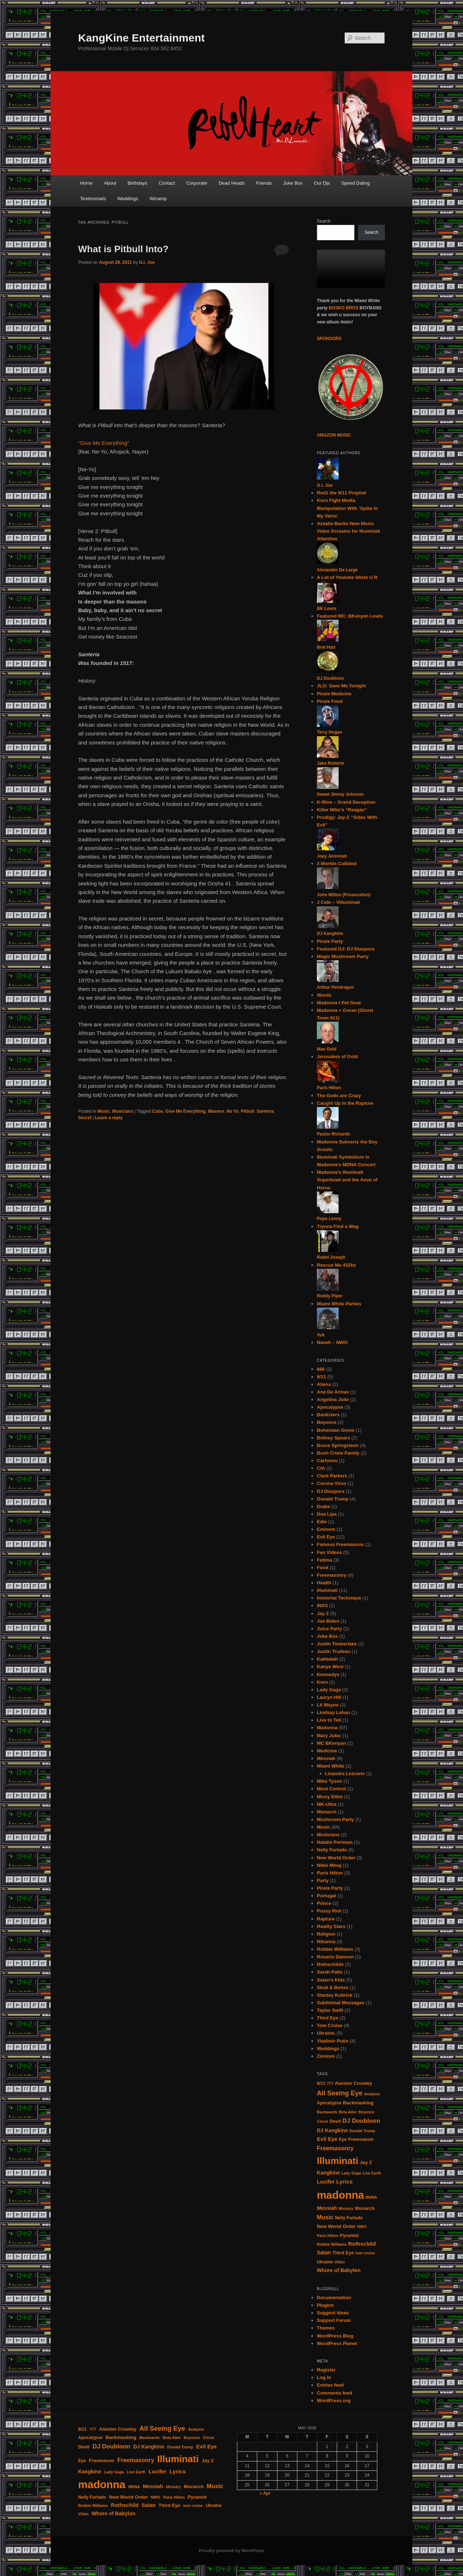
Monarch (326, 1812)
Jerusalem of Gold (337, 1056)
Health (324, 1582)
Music (103, 1111)
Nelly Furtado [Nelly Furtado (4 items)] (349, 2217)
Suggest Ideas (333, 2312)
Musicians (122, 1111)
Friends (264, 183)
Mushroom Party (335, 1819)
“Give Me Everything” (103, 443)
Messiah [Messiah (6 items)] (327, 2208)
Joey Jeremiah (332, 856)
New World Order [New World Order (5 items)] (336, 2226)
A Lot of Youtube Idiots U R (347, 577)
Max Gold (326, 1049)
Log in (324, 2377)
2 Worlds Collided (337, 863)
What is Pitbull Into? (123, 249)
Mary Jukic (329, 1735)
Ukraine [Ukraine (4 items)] (325, 2261)
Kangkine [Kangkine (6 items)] (328, 2173)
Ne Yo (232, 1111)
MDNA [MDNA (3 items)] (371, 2197)
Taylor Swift (330, 2010)
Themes (326, 2328)
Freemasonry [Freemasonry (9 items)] (335, 2148)
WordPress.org (334, 2400)
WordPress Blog (335, 2336)
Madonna (327, 1727)
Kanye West (330, 1666)
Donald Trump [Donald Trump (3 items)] (362, 2131)
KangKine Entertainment (141, 38)
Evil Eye (326, 1537)
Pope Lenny (329, 1218)
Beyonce (326, 1422)
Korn (322, 1682)
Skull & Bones (332, 1987)
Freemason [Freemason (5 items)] (361, 2139)
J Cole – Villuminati (338, 902)
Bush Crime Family (338, 1453)
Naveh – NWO (332, 1342)
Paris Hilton (329, 1087)
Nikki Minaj (329, 1865)
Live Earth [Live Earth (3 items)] (371, 2173)
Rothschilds (330, 1964)
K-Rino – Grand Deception (346, 802)
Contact (167, 183)
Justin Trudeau (333, 1651)
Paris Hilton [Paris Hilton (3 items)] (327, 2235)
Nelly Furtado (332, 1849)
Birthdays (137, 183)
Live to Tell (329, 1720)
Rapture (326, 1919)
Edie (322, 1521)
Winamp (158, 198)
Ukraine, (326, 2033)
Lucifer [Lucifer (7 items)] (326, 2182)
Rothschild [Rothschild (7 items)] (362, 2244)
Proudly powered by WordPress (231, 2550)
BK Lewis (326, 608)
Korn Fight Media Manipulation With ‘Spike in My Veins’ (347, 508)
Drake (323, 1506)
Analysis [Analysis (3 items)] (372, 2094)
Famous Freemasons (340, 1544)
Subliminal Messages (341, 2002)
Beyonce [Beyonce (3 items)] (366, 2112)
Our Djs (322, 183)
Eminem (326, 1529)
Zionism (326, 2056)
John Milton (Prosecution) (343, 894)
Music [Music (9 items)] (325, 2217)
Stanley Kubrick (334, 1995)
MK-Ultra (326, 1804)
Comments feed (334, 2393)
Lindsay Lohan (333, 1712)
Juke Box (292, 183)
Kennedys (328, 1674)
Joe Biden (328, 1621)
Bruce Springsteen (338, 1445)
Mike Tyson (329, 1781)
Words (324, 995)
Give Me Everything (185, 1111)
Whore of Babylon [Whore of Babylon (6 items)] (339, 2270)
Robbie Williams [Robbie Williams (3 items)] (332, 2244)
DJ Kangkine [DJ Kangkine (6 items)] (332, 2130)
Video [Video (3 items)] (339, 2262)
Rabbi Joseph (331, 1257)
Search (324, 221)
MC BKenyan (331, 1743)
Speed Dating (355, 183)
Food (322, 1567)
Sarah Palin (330, 1972)
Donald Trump (332, 1499)
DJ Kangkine (330, 933)
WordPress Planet (337, 2343)
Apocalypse (330, 1407)
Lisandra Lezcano (345, 1773)
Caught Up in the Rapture (345, 1103)
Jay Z (323, 1613)
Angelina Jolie (333, 1399)
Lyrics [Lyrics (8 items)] (344, 2181)
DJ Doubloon (330, 678)
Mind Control (331, 1788)
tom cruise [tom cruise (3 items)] (365, 2253)
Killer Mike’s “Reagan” (342, 809)
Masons (216, 1111)
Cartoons (327, 1460)
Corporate (196, 183)
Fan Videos (329, 1552)
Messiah (326, 1758)
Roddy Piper (330, 1295)
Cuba (157, 1111)
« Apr (265, 2493)
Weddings (127, 198)
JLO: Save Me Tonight (341, 685)
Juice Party (329, 1628)
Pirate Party (330, 941)
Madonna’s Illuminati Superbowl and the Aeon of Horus (347, 1179)
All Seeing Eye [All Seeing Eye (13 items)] (339, 2093)
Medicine (327, 1750)
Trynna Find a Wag (337, 1226)
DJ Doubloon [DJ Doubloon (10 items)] (361, 2120)
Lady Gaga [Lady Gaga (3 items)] (351, 2173)
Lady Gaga (329, 1689)
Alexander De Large (337, 569)
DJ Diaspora (330, 1491)
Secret (85, 1117)
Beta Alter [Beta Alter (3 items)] (348, 2112)
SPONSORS (329, 338)
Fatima (324, 1560)
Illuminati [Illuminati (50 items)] (337, 2160)
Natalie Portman (335, 1842)
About (110, 183)
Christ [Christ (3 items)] (322, 2121)
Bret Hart (326, 647)
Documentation (334, 2297)
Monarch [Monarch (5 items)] (365, 2208)
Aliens (324, 1384)
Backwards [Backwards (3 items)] (327, 2112)
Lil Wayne (328, 1705)
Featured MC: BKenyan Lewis (350, 616)
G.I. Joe (146, 262)
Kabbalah (327, 1659)
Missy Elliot (330, 1796)
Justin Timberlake (337, 1644)
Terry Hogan (329, 732)
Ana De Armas (333, 1392)
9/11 (321, 1376)
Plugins (325, 2305)
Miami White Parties (339, 1303)
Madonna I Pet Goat (339, 1002)
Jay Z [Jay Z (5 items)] (366, 2162)
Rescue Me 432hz (336, 1265)
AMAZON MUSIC (334, 435)
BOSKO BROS (343, 307)
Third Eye (327, 2018)
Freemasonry (332, 1575)
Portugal (326, 1895)
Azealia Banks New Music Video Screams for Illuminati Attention (348, 531)
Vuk (321, 1335)
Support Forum (334, 2320)
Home (86, 183)
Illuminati (327, 1590)
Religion (326, 1934)
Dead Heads (231, 183)
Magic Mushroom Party (343, 956)
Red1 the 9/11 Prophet (341, 492)
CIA (321, 1468)
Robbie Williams (335, 1949)
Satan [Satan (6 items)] (324, 2252)
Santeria (264, 1111)
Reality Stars (331, 1926)
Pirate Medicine (334, 693)
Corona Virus (331, 1483)
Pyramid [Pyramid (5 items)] (349, 2235)
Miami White (330, 1766)
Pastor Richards (333, 1134)
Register (326, 2370)
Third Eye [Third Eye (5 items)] (343, 2252)
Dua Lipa (327, 1514)
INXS (322, 1605)
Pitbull (247, 1111)
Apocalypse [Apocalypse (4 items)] (329, 2102)
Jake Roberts (330, 763)
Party (323, 1880)
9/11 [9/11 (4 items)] (321, 2083)
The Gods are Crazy (339, 1095)
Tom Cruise (330, 2025)
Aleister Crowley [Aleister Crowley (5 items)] (353, 2083)
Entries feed (330, 2385)
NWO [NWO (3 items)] (361, 2226)
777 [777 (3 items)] (330, 2083)
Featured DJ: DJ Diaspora (345, 949)
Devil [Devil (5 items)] (335, 2121)
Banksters (328, 1414)
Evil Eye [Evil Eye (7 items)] (327, 2139)
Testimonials (93, 198)
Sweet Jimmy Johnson (340, 794)
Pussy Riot (329, 1911)
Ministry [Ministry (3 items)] (346, 2208)
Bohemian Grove (335, 1430)
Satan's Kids (331, 1980)
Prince (324, 1903)
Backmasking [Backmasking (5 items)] (358, 2102)
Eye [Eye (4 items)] (343, 2139)
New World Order (336, 1857)
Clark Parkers (332, 1475)
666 (321, 1369)
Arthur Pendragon (335, 987)
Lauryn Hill (329, 1697)
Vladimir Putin (332, 2041)
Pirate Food (330, 701)
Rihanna (326, 1941)
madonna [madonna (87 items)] (340, 2195)
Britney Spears (333, 1438)
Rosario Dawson (335, 1956)
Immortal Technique (339, 1598)
